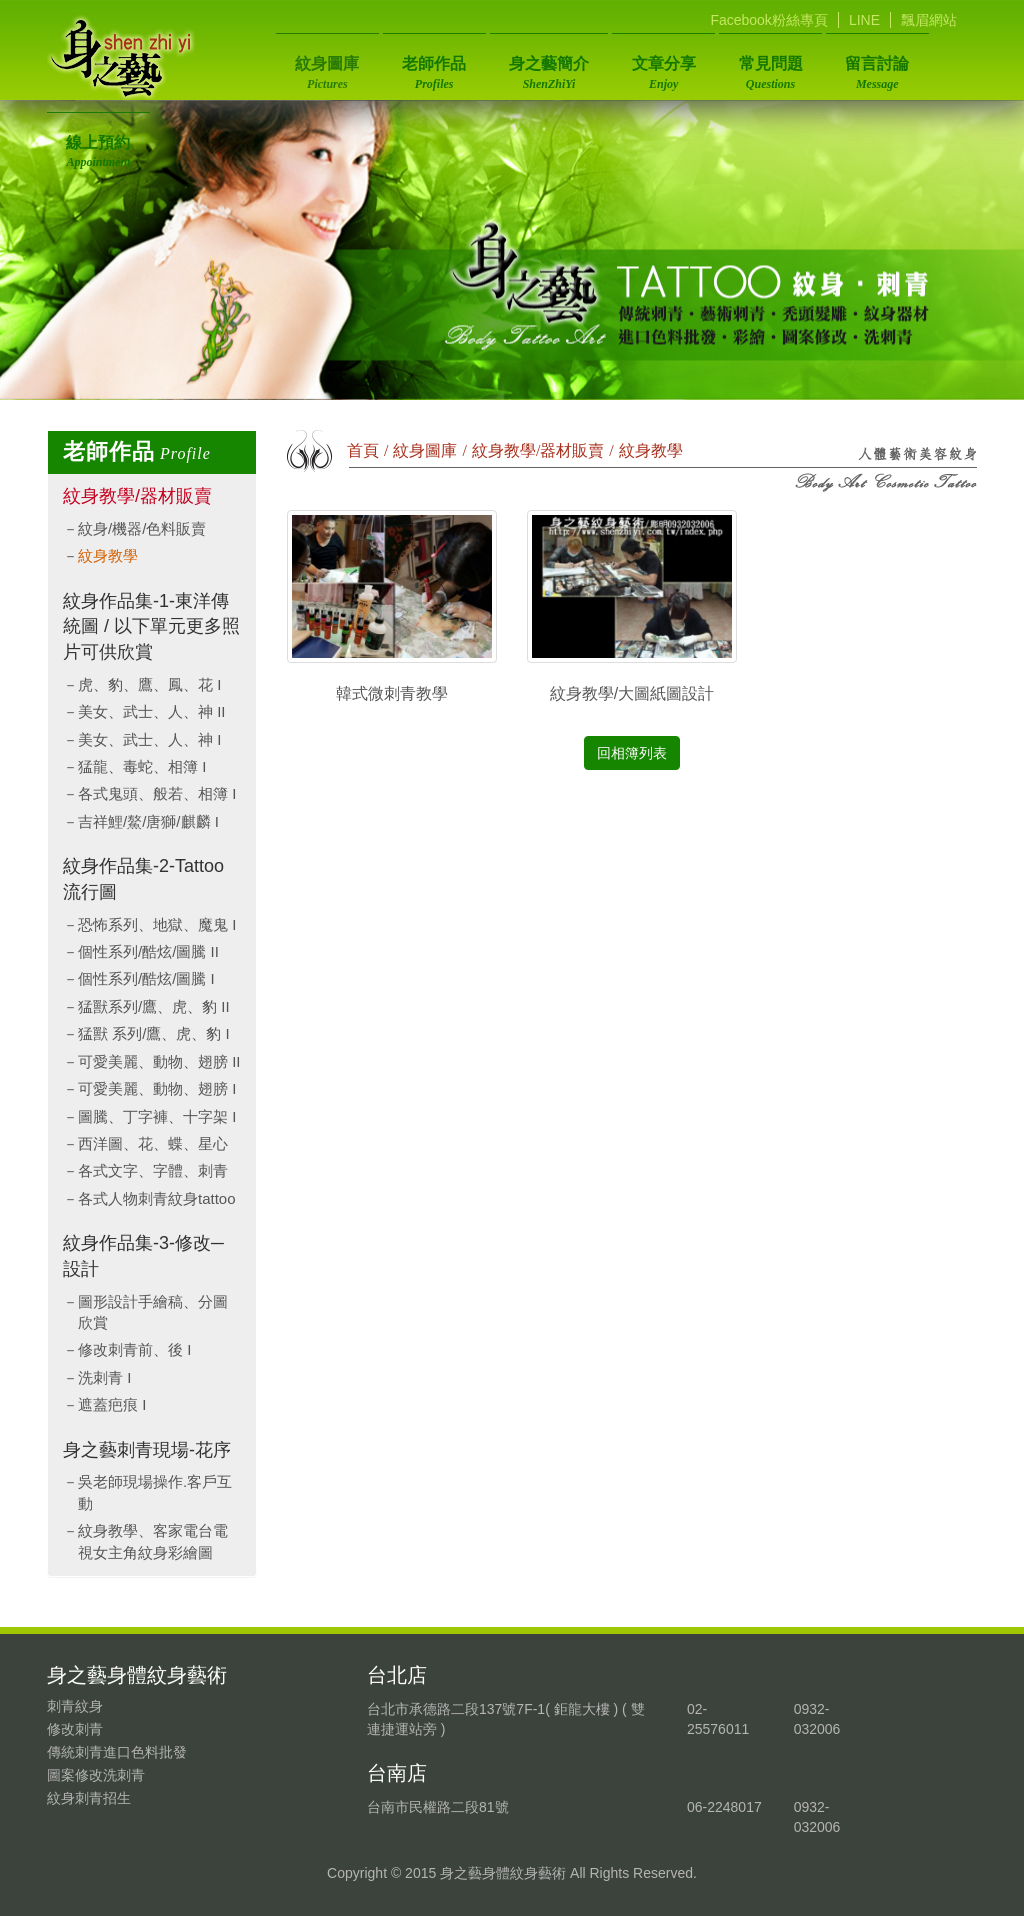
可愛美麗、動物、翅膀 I (157, 1088)
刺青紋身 (75, 1706)
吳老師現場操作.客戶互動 (155, 1492)
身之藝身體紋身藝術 (121, 58)
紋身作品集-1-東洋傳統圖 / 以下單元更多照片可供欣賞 (151, 626)
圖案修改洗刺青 (96, 1775)
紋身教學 (108, 555)
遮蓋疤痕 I (112, 1404)
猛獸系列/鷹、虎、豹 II (154, 1006)
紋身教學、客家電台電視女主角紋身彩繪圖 (153, 1541)
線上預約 (926, 67)
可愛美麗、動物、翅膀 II (159, 1061)
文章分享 (633, 67)
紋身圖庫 (323, 67)
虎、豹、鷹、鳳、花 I (149, 684)
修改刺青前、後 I (134, 1349)
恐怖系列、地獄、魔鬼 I (157, 924)
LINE (864, 20)
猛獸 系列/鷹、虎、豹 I (154, 1033)
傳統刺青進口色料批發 (117, 1752)
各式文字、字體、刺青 (153, 1170)
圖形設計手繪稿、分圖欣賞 (153, 1312)
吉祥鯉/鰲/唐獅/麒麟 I (148, 821)
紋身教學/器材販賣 (137, 496)
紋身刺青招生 (89, 1798)
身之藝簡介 (527, 67)
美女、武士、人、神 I (149, 739)
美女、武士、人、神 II (152, 711)
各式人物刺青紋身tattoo (157, 1198)
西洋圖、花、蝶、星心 (153, 1143)
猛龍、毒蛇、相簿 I (142, 766)
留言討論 (828, 67)
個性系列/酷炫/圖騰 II (148, 951)
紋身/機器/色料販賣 (142, 528)
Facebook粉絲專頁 (768, 20)
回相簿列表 (632, 753)
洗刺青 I (104, 1377)
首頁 (363, 450)
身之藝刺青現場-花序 (147, 1450)
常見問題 (731, 67)
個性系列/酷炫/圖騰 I (146, 978)
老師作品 (421, 67)
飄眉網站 (929, 20)
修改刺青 (75, 1729)
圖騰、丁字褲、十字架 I (157, 1116)
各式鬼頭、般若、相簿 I (157, 793)
